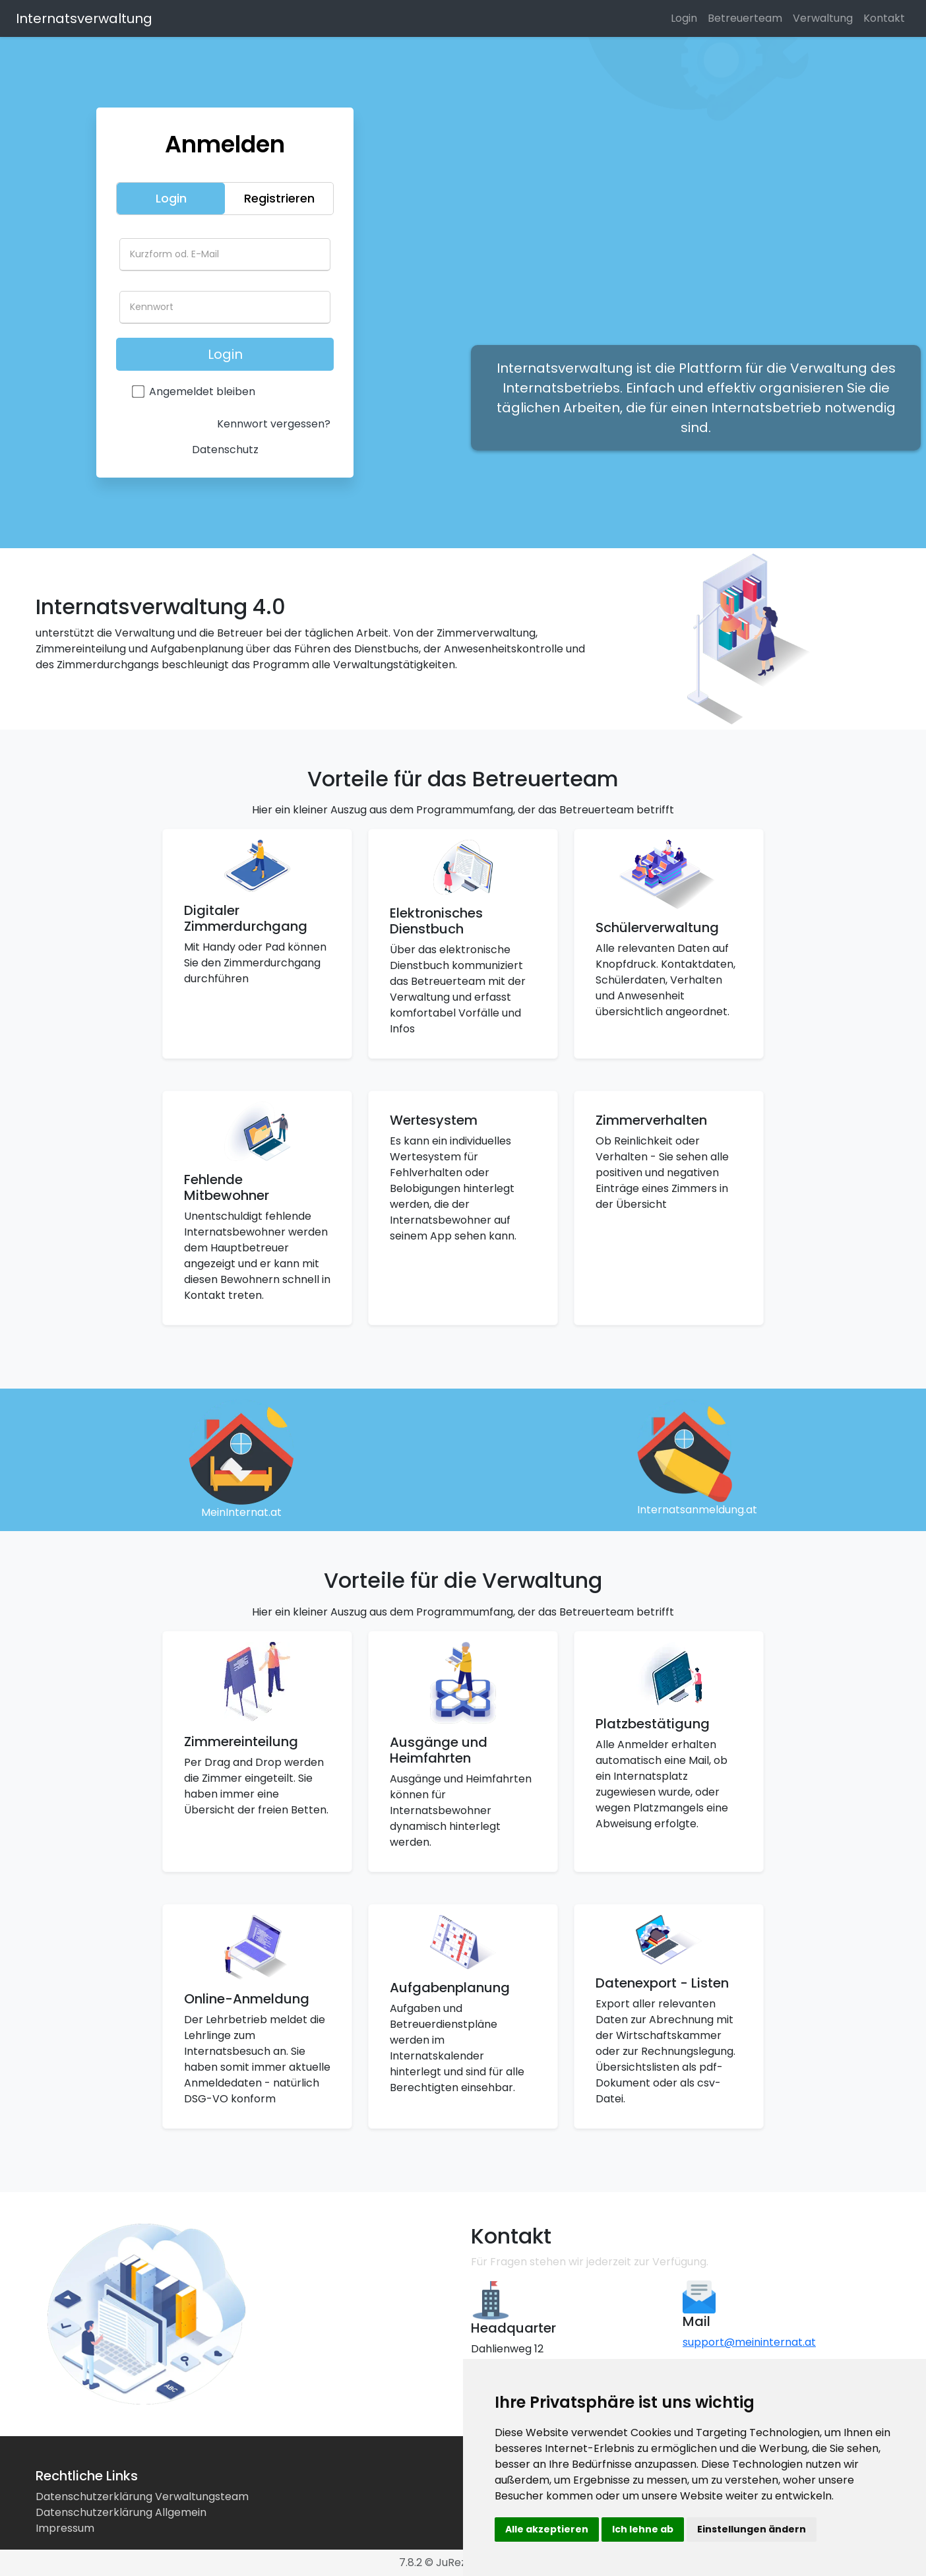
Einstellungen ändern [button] (751, 2529)
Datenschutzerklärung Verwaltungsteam (142, 2496)
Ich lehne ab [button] (642, 2529)
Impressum (65, 2528)
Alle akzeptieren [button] (546, 2529)
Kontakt (884, 18)
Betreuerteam (745, 18)
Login (684, 18)
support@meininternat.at (749, 2342)
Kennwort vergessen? (273, 423)
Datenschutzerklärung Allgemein (121, 2512)
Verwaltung (823, 18)
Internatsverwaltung (84, 18)
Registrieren (279, 198)
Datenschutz (225, 449)
